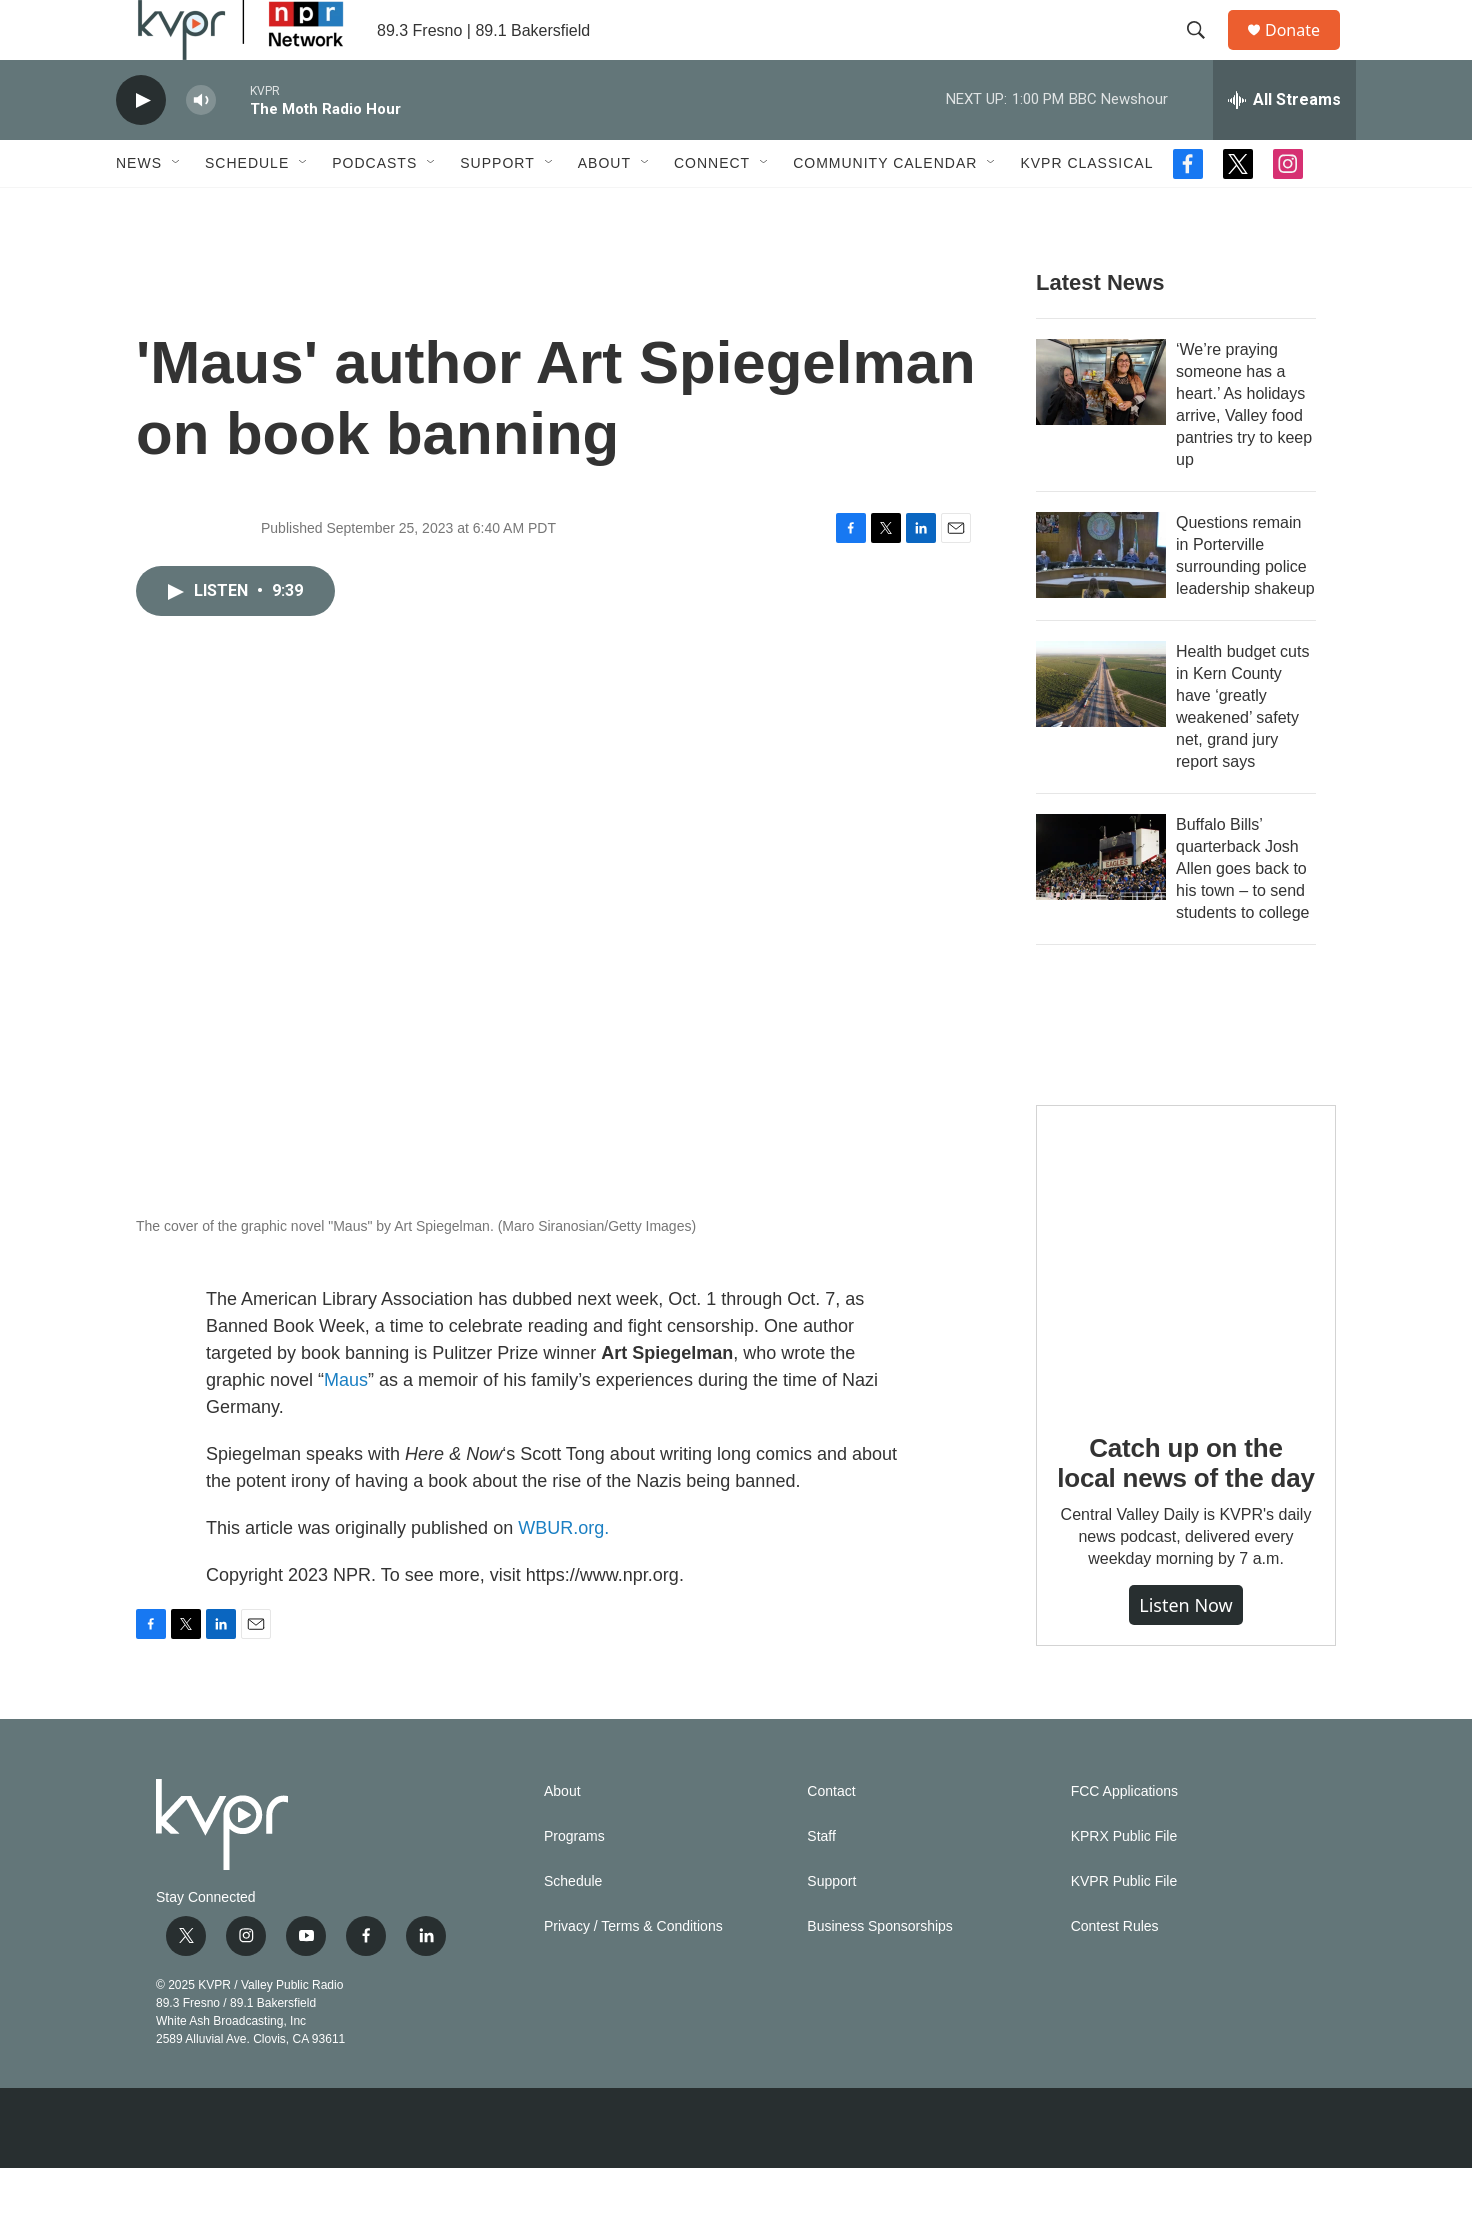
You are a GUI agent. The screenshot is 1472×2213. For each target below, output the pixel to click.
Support (497, 208)
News (139, 208)
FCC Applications (1124, 1836)
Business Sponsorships (880, 1971)
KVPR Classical (1086, 208)
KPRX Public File (1124, 1881)
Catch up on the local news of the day (1185, 1508)
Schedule (247, 208)
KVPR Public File (1124, 1926)
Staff (821, 1881)
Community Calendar (885, 208)
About (604, 208)
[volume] (201, 145)
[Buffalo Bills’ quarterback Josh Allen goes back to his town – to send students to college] (1101, 902)
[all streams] (1284, 145)
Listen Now (1186, 1650)
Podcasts (374, 208)
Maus (346, 1425)
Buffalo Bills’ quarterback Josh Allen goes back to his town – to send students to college (1242, 913)
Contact (831, 1836)
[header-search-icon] (1205, 53)
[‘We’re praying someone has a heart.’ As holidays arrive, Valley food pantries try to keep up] (1101, 427)
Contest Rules (1115, 1971)
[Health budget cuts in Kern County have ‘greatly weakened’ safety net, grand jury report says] (1101, 729)
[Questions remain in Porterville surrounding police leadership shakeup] (1101, 600)
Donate (1305, 52)
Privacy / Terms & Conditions (633, 1971)
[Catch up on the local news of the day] (1186, 1300)
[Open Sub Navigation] (177, 208)
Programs (574, 1881)
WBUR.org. (563, 1573)
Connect (712, 208)
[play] (141, 145)
